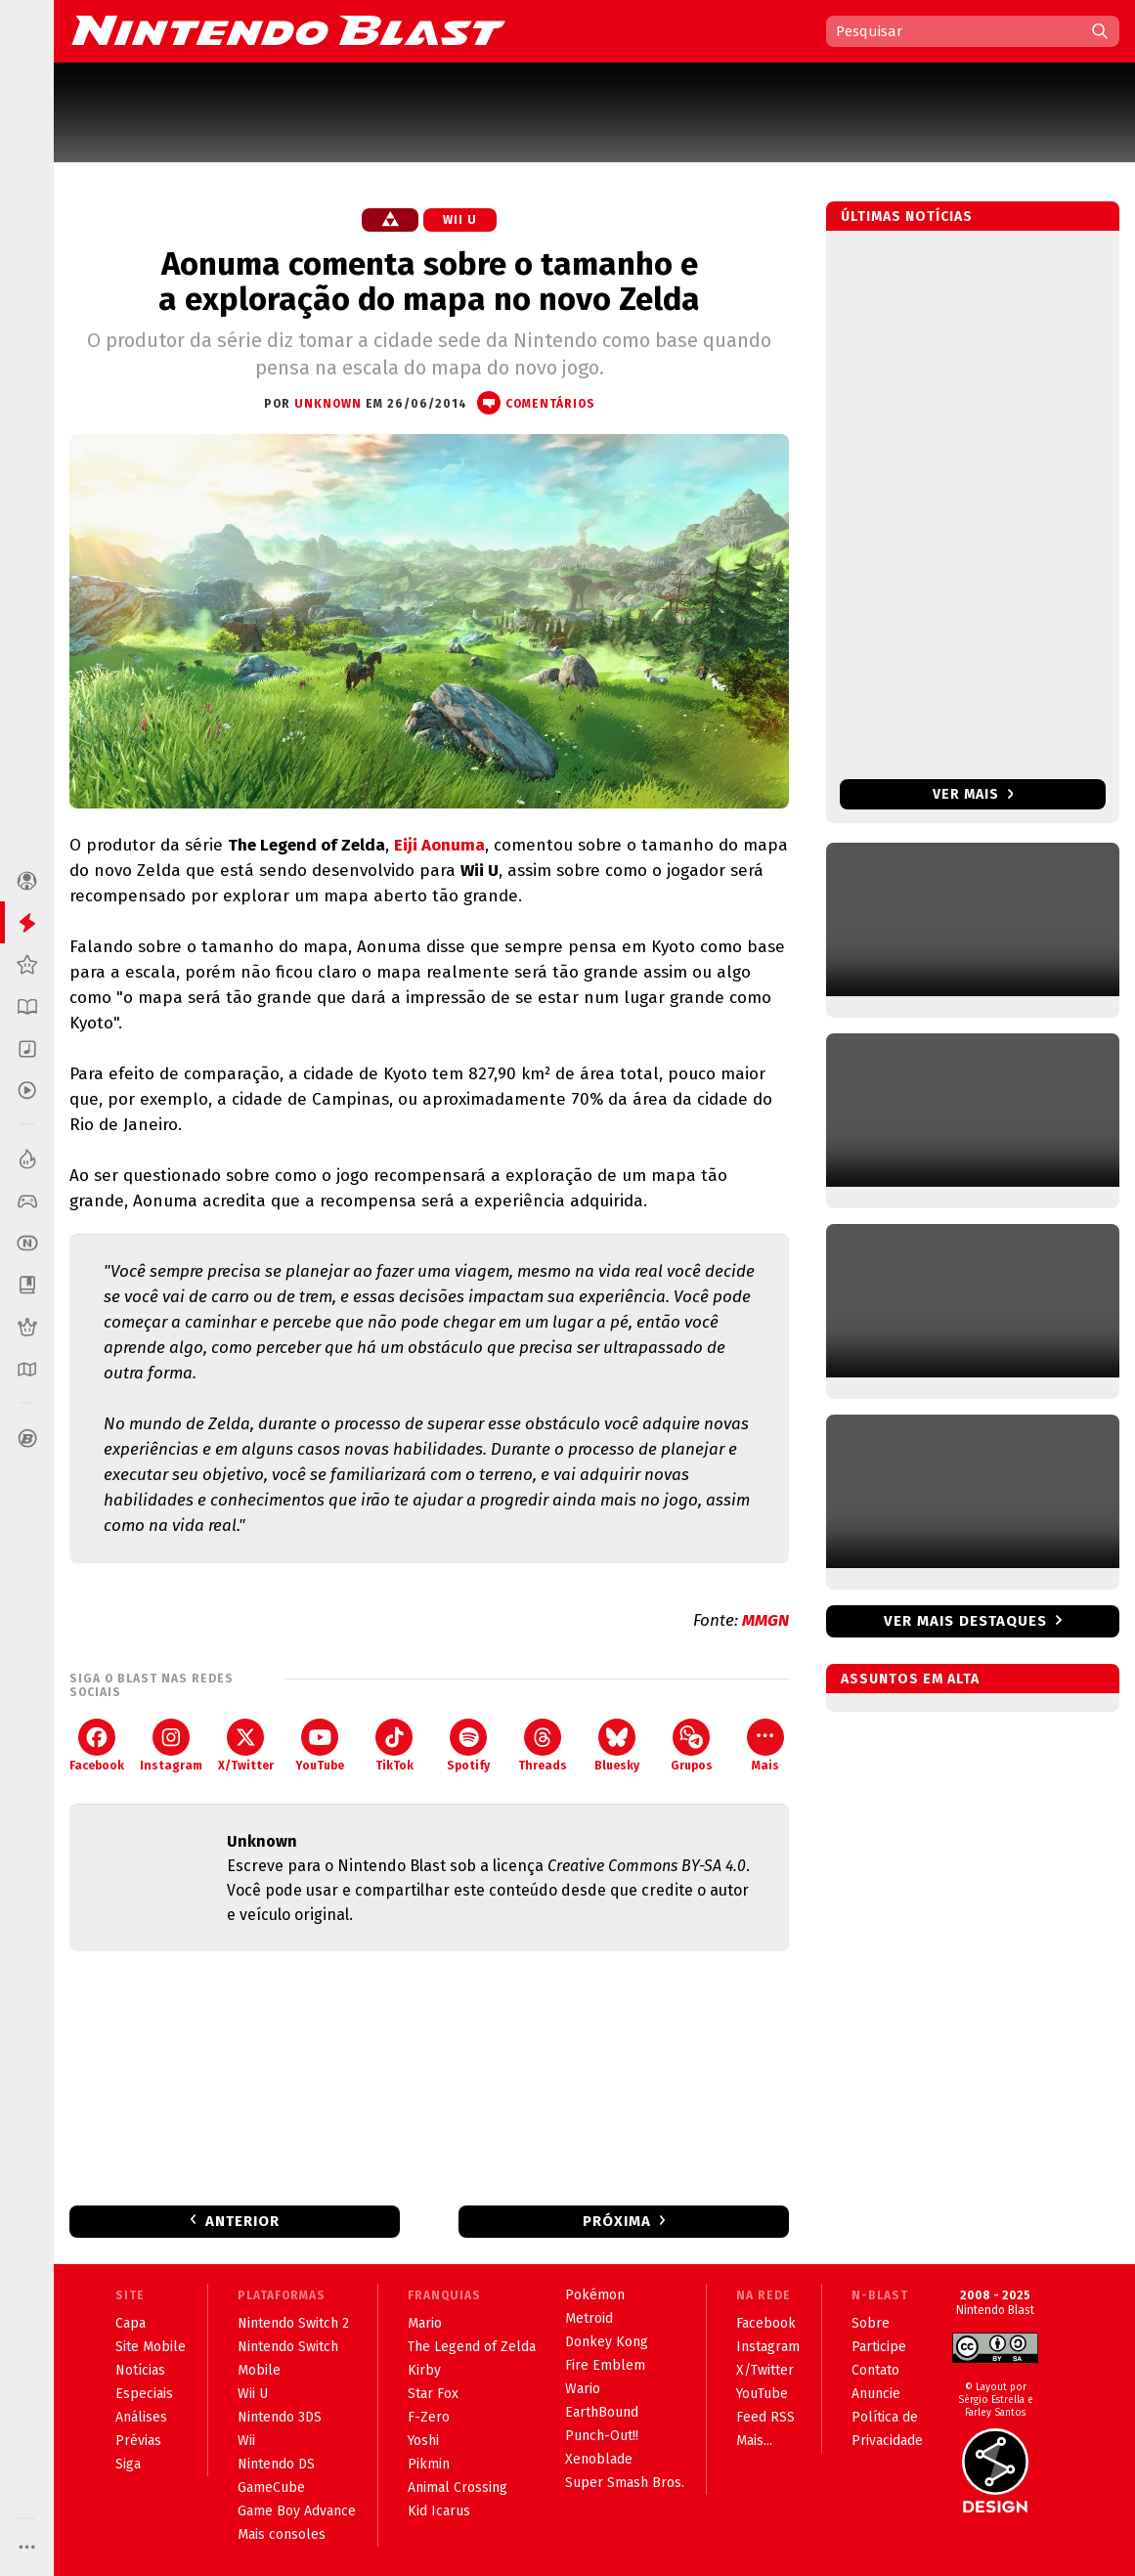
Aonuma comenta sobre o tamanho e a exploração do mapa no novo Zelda (429, 281)
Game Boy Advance (297, 2511)
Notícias (140, 2370)
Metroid (589, 2318)
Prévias (138, 2440)
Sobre (870, 2323)
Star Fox (433, 2393)
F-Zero (429, 2417)
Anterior (242, 2221)
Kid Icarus (439, 2511)
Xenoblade (599, 2459)
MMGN (765, 1620)
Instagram (171, 1745)
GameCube (271, 2487)
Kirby (424, 2370)
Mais (765, 1745)
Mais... (754, 2440)
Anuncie (875, 2393)
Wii (246, 2440)
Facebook (96, 1745)
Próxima (617, 2221)
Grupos (692, 1745)
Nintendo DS (276, 2464)
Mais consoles (282, 2534)
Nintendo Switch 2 (293, 2323)
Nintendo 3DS (280, 2417)
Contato (875, 2370)
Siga (128, 2464)
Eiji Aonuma (439, 845)
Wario (582, 2388)
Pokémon (595, 2295)
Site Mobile (150, 2346)
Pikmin (429, 2464)
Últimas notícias (907, 216)
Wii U (460, 220)
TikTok (394, 1745)
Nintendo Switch (288, 2346)
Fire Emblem (605, 2365)
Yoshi (423, 2440)
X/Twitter (246, 1745)
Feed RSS (765, 2417)
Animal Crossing (457, 2487)
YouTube (319, 1745)
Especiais (144, 2393)
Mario (425, 2323)
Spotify (468, 1745)
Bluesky (616, 1745)
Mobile (259, 2370)
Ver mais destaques (965, 1621)
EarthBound (601, 2412)
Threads (542, 1745)
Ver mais (973, 794)
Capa (130, 2323)
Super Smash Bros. (624, 2482)
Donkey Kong (606, 2342)
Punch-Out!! (601, 2435)
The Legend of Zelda (472, 2346)
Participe (878, 2346)
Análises (141, 2417)
